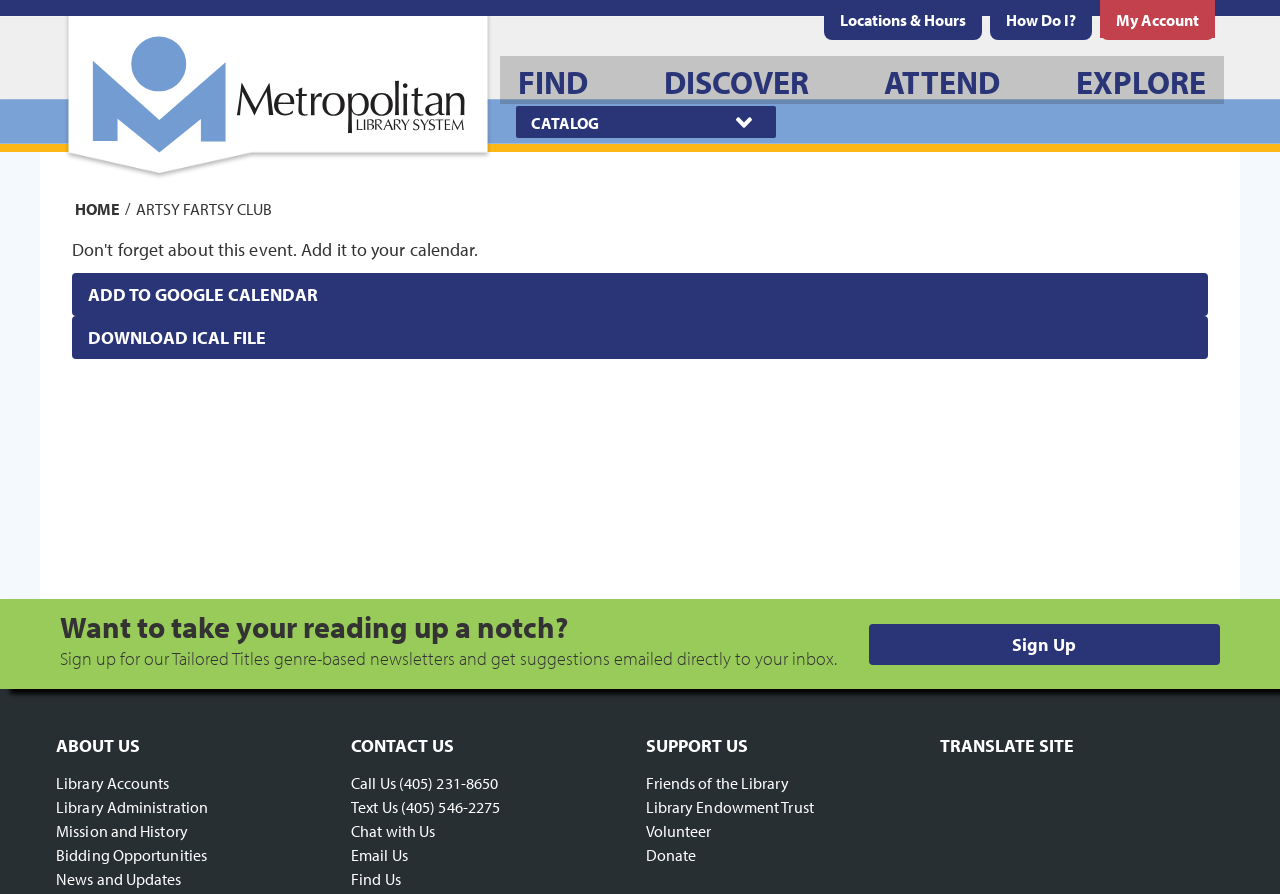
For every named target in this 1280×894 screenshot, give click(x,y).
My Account (1157, 20)
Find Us (376, 879)
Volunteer (679, 831)
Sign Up (1044, 644)
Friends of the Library (717, 783)
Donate (671, 855)
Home (97, 208)
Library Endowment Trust (730, 807)
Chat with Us (393, 831)
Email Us (379, 855)
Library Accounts (113, 783)
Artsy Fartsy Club (204, 208)
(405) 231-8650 (448, 783)
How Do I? (1041, 20)
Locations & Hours (903, 20)
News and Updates (119, 879)
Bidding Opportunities (131, 855)
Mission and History (122, 831)
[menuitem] (903, 20)
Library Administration (132, 807)
